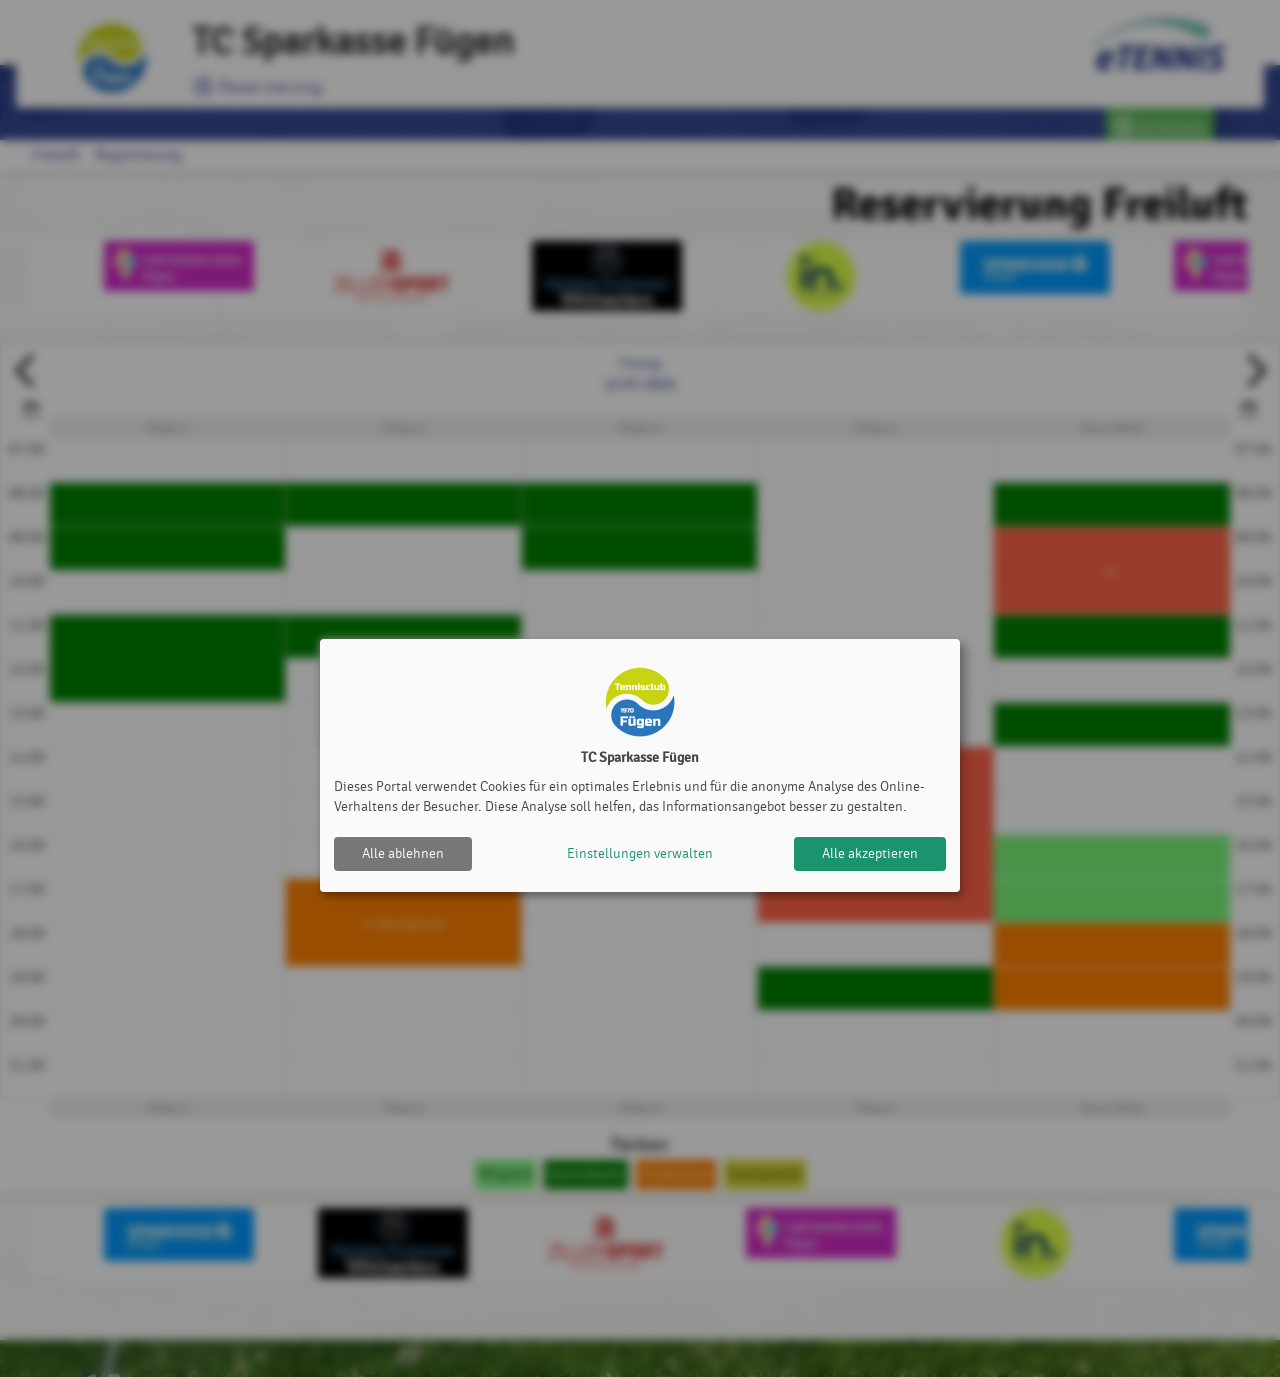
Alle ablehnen (403, 853)
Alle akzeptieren (870, 853)
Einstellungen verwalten (640, 853)
